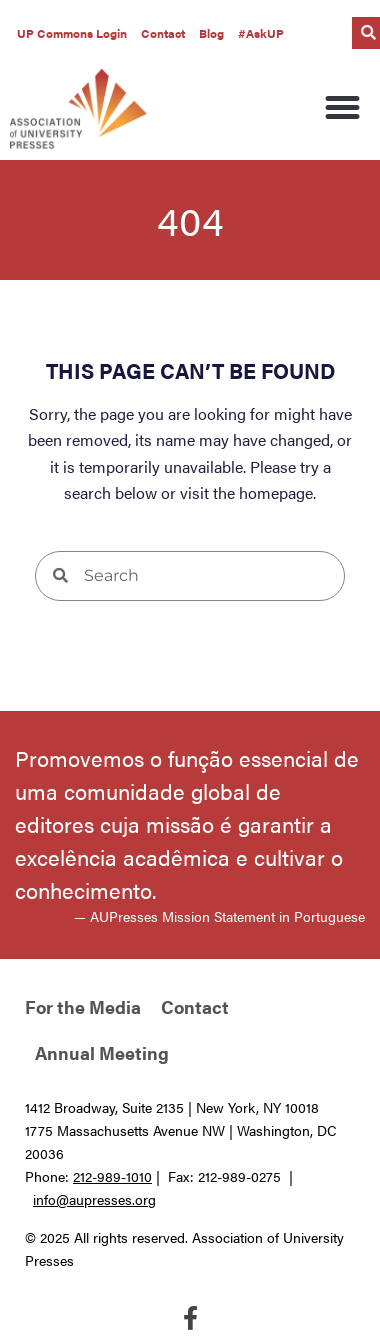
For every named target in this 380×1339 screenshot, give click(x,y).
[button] (343, 108)
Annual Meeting (102, 1052)
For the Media (83, 1006)
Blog (211, 33)
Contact (163, 33)
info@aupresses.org (94, 1199)
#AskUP (261, 33)
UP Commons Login (72, 33)
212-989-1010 (112, 1176)
